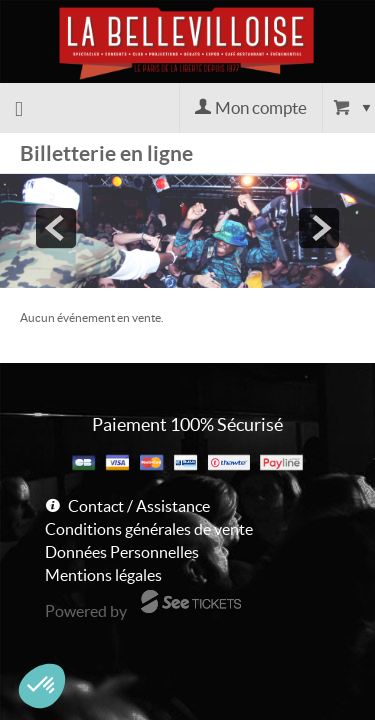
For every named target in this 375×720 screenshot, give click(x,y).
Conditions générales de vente (149, 529)
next (319, 228)
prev (56, 228)
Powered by (86, 611)
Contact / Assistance (139, 506)
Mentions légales (103, 575)
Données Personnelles (122, 552)
